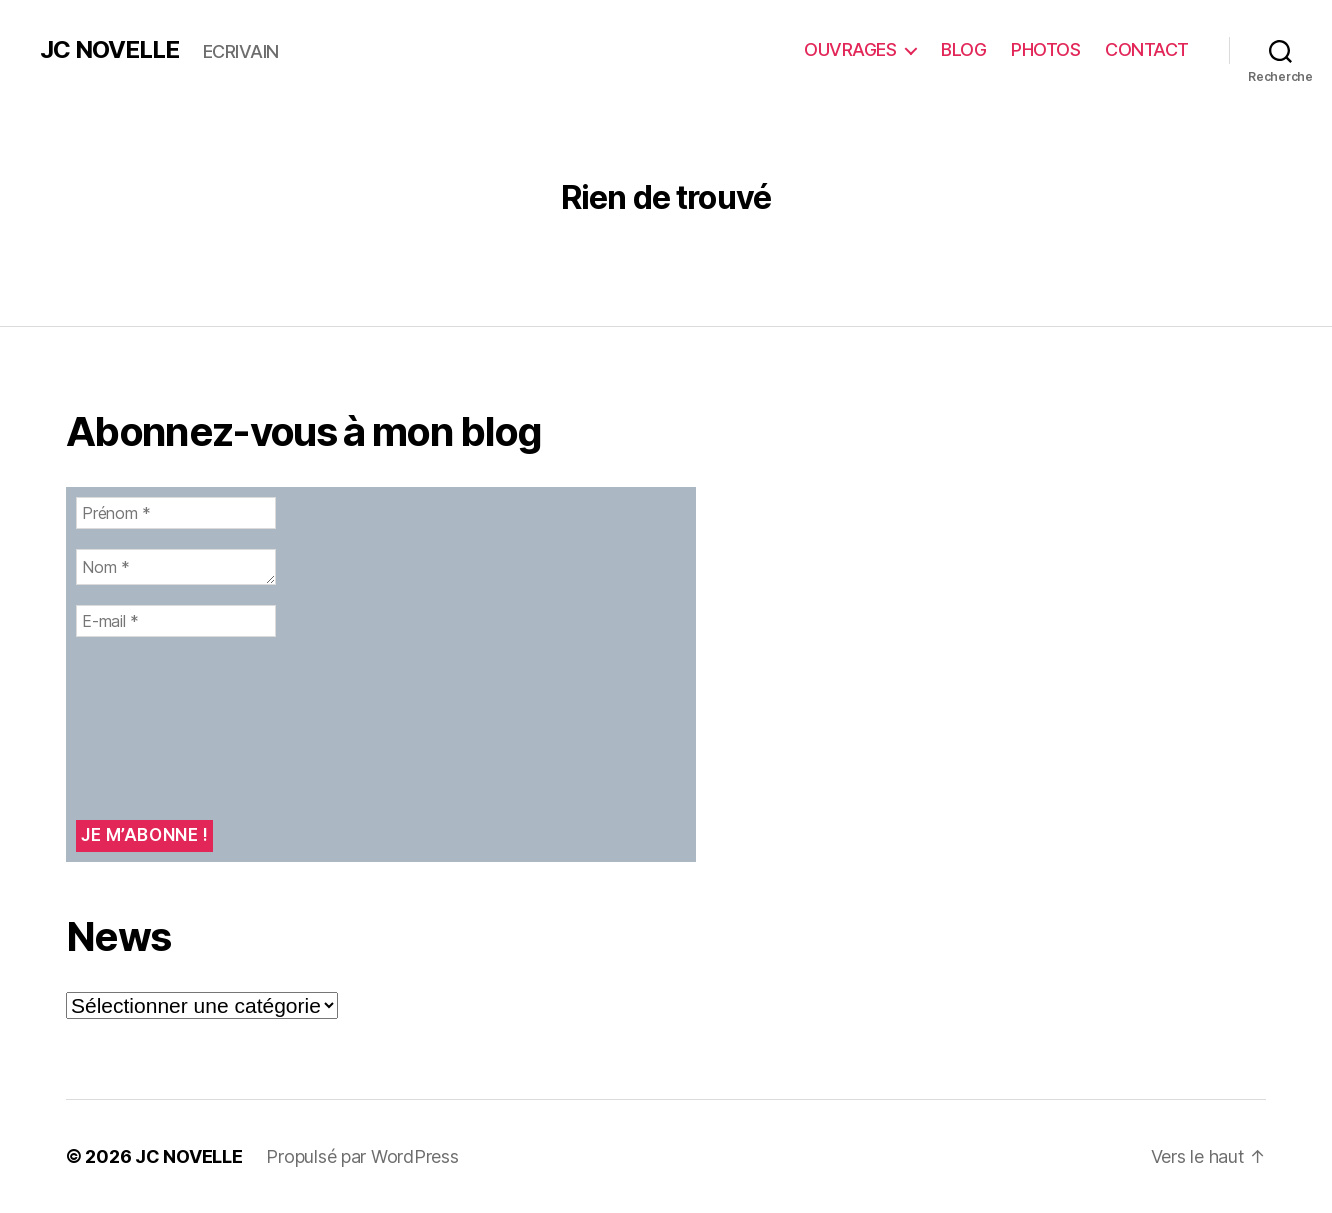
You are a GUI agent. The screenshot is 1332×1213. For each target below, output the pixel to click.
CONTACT (1147, 49)
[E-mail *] (176, 621)
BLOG (963, 49)
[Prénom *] (176, 513)
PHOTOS (1045, 49)
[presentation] (158, 729)
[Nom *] (176, 567)
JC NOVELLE (109, 50)
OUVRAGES (850, 49)
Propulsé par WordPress (362, 1156)
